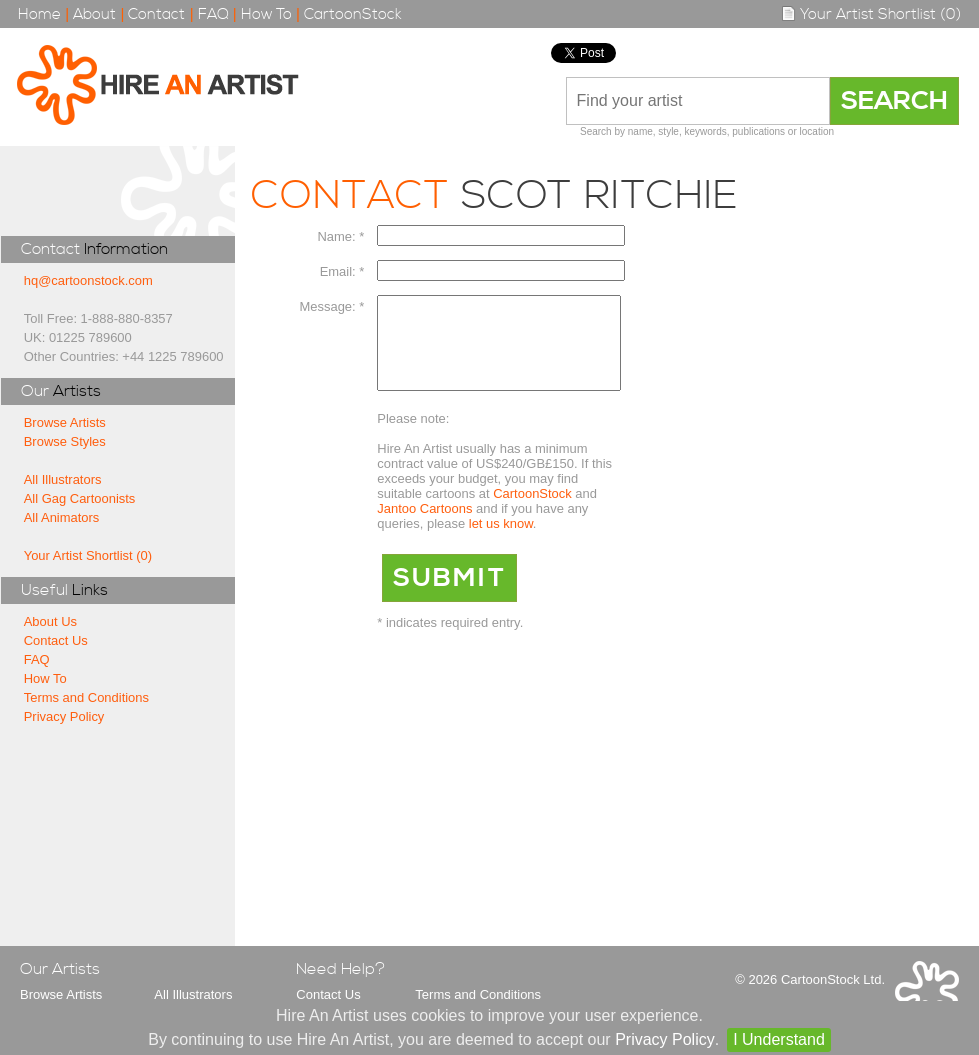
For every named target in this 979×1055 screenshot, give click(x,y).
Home (39, 14)
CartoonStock (353, 14)
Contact (156, 14)
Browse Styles (65, 441)
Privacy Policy (64, 716)
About (94, 14)
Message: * (332, 306)
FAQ (213, 14)
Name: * (341, 236)
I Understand (779, 1039)
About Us (50, 621)
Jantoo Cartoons (424, 526)
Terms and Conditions (86, 697)
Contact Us (56, 640)
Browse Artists (65, 422)
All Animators (62, 517)
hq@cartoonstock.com (88, 280)
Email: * (342, 271)
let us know (501, 541)
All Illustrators (63, 479)
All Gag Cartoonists (80, 498)
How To (266, 14)
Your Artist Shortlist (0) (871, 14)
